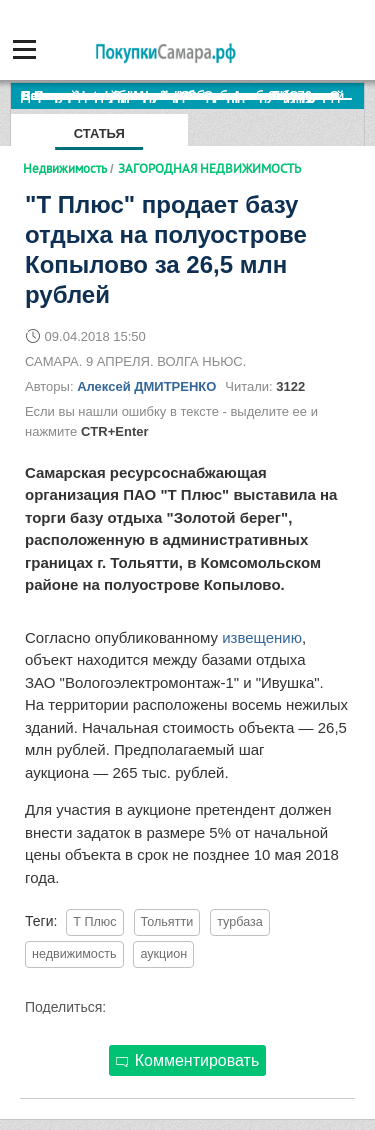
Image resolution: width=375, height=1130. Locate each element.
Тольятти (167, 922)
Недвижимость (65, 168)
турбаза (240, 922)
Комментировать (188, 1060)
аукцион (163, 954)
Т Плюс (94, 922)
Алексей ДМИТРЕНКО (146, 386)
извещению (262, 637)
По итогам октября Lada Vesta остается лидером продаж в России (192, 95)
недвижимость (74, 954)
